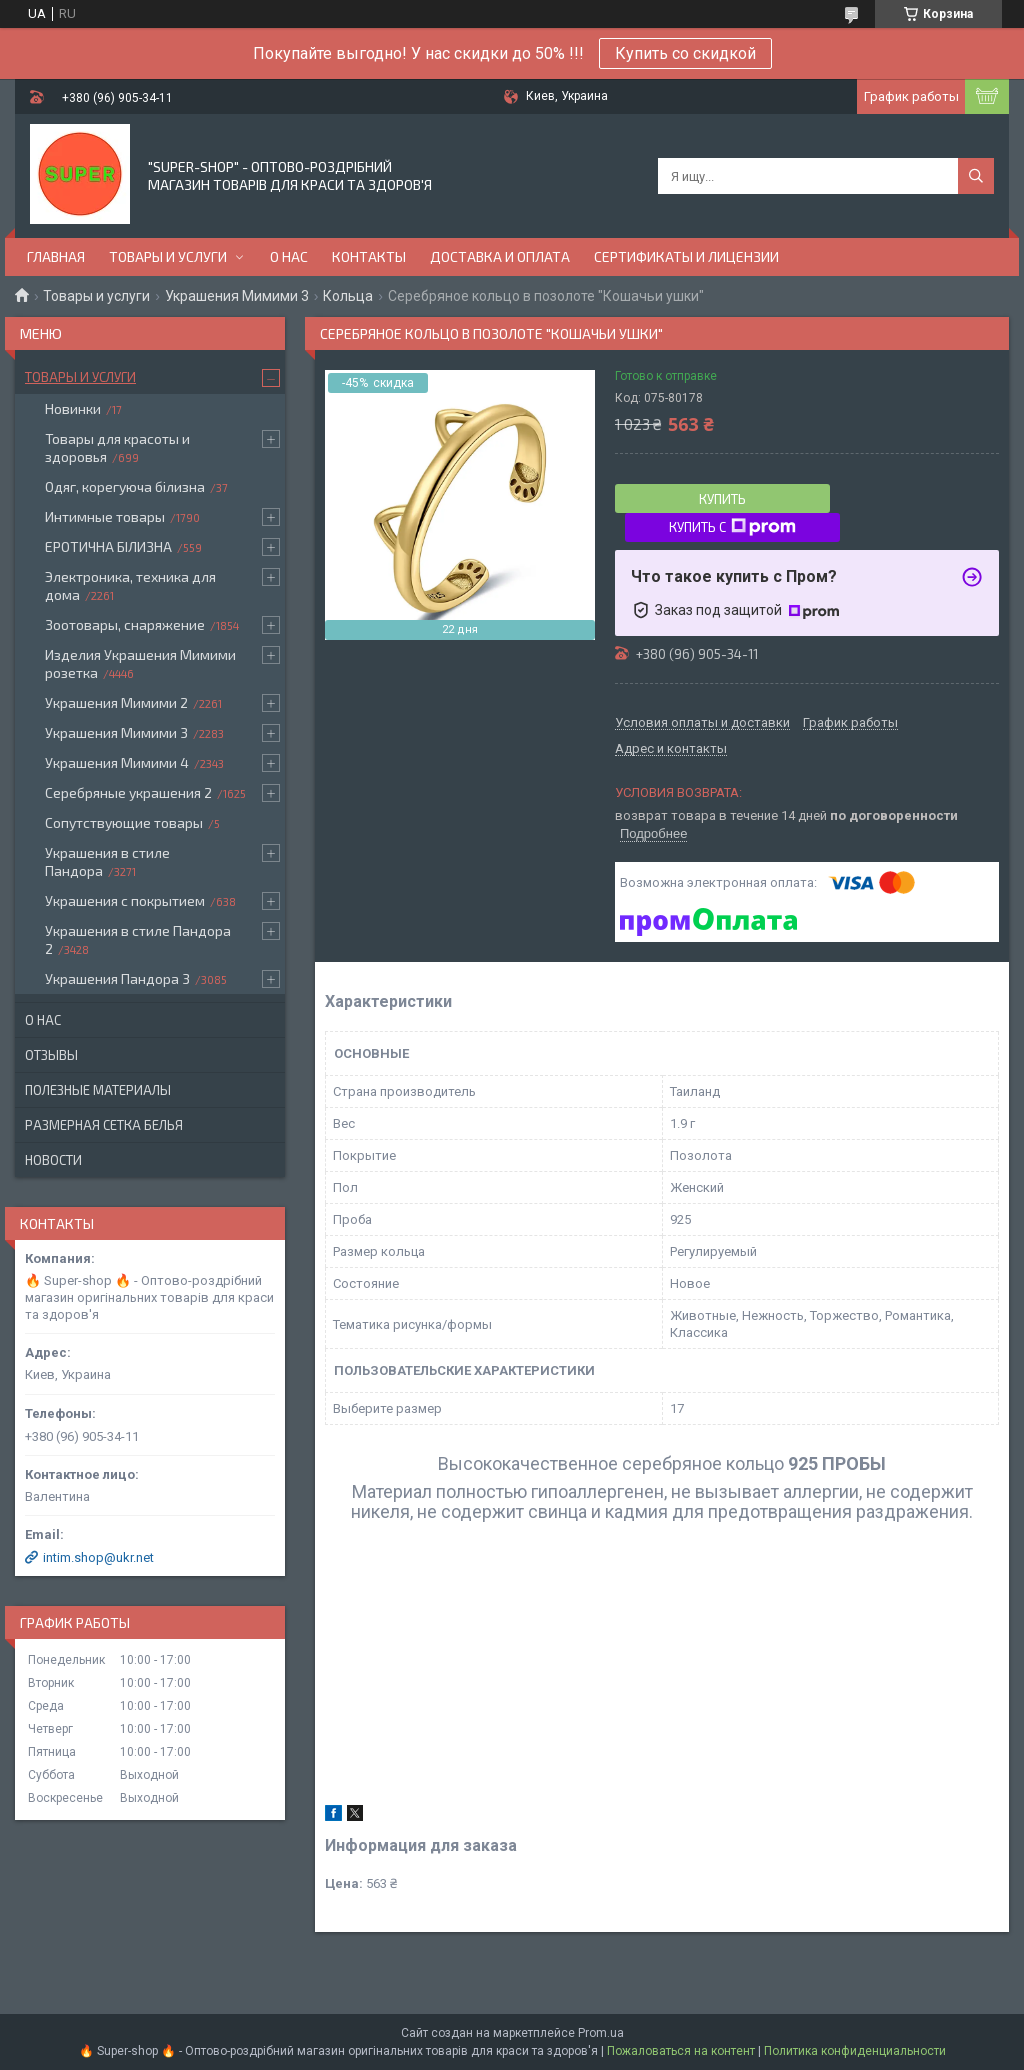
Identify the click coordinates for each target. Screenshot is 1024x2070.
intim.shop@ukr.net (98, 1557)
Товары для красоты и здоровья (117, 447)
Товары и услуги (168, 256)
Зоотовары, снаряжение (125, 624)
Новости (53, 1160)
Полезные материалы (98, 1090)
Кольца (348, 296)
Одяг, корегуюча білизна (125, 486)
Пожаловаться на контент (681, 2051)
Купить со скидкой (685, 53)
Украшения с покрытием (125, 900)
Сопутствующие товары (124, 822)
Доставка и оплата (500, 256)
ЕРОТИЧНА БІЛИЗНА (108, 546)
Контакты (369, 256)
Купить (722, 499)
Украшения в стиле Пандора (107, 861)
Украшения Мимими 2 (116, 702)
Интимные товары (105, 516)
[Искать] (976, 176)
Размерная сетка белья (104, 1125)
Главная (56, 256)
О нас (289, 256)
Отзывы (51, 1055)
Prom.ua (601, 2033)
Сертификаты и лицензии (686, 256)
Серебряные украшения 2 (128, 792)
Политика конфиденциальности (855, 2051)
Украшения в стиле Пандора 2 (138, 939)
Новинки (73, 408)
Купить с (732, 527)
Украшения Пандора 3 (117, 978)
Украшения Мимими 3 (237, 296)
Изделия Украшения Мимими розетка (140, 663)
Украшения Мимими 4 (117, 762)
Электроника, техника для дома (130, 585)
